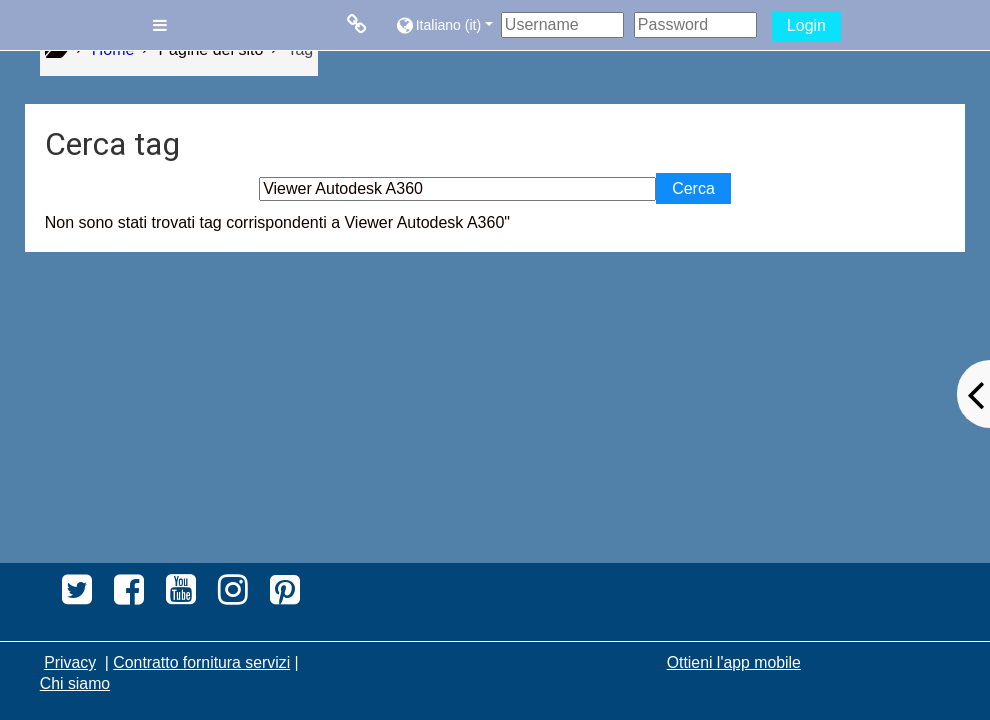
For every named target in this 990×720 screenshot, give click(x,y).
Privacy (70, 662)
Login (806, 25)
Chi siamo (75, 683)
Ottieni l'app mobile (734, 662)
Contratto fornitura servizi (201, 662)
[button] (443, 24)
